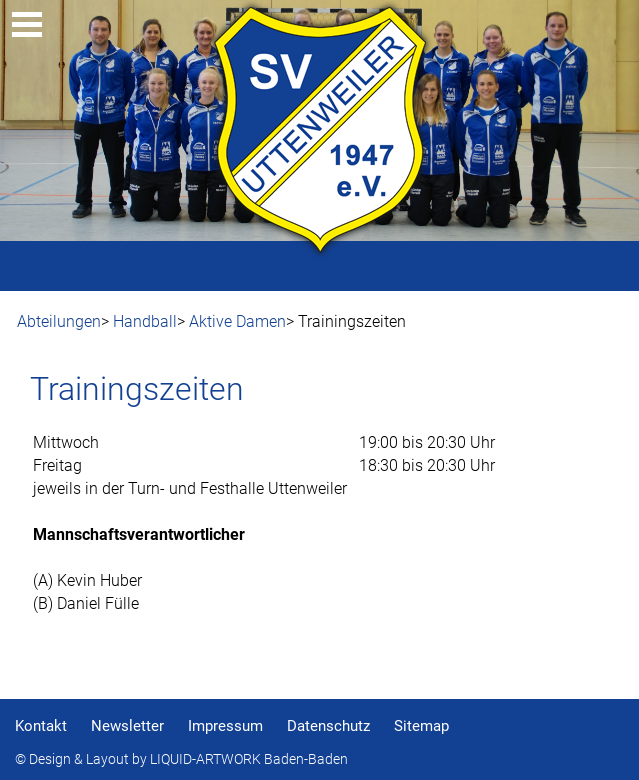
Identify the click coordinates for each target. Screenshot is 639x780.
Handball (145, 321)
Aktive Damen (237, 321)
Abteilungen (59, 321)
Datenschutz (328, 726)
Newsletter (127, 726)
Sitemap (421, 726)
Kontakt (41, 726)
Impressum (225, 726)
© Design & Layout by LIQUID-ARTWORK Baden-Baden (181, 759)
